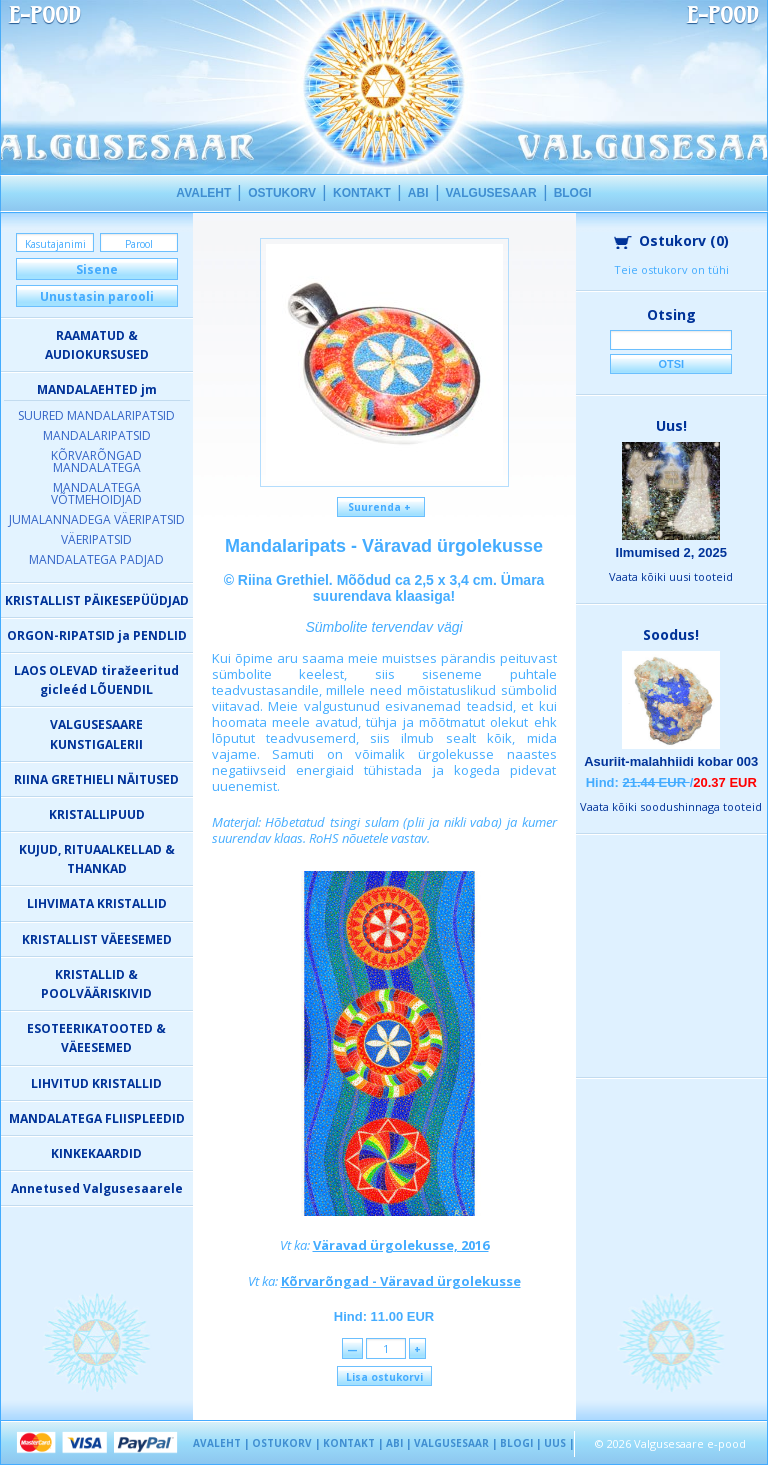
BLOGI (573, 193)
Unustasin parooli (97, 296)
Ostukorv (671, 240)
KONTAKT (362, 193)
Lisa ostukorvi (384, 1377)
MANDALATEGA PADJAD (96, 559)
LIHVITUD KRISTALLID (96, 1083)
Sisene (97, 269)
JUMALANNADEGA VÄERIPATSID (97, 519)
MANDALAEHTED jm (97, 389)
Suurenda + (381, 507)
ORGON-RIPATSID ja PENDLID (97, 635)
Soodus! (671, 634)
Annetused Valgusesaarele (97, 1188)
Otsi (671, 364)
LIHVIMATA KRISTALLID (97, 903)
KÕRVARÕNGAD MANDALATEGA (96, 461)
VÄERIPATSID (96, 539)
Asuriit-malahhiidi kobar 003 (671, 761)
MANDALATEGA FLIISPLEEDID (97, 1118)
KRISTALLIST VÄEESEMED (97, 939)
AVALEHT (203, 193)
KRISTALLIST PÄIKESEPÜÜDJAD (97, 600)
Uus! (671, 425)
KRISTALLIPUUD (97, 814)
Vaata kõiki (671, 576)
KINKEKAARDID (96, 1153)
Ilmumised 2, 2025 (671, 552)
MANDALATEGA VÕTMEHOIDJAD (96, 493)
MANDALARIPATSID (97, 435)
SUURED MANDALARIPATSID (96, 415)
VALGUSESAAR (491, 193)
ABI (418, 193)
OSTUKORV (282, 193)
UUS (555, 1443)
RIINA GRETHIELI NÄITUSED (96, 779)
